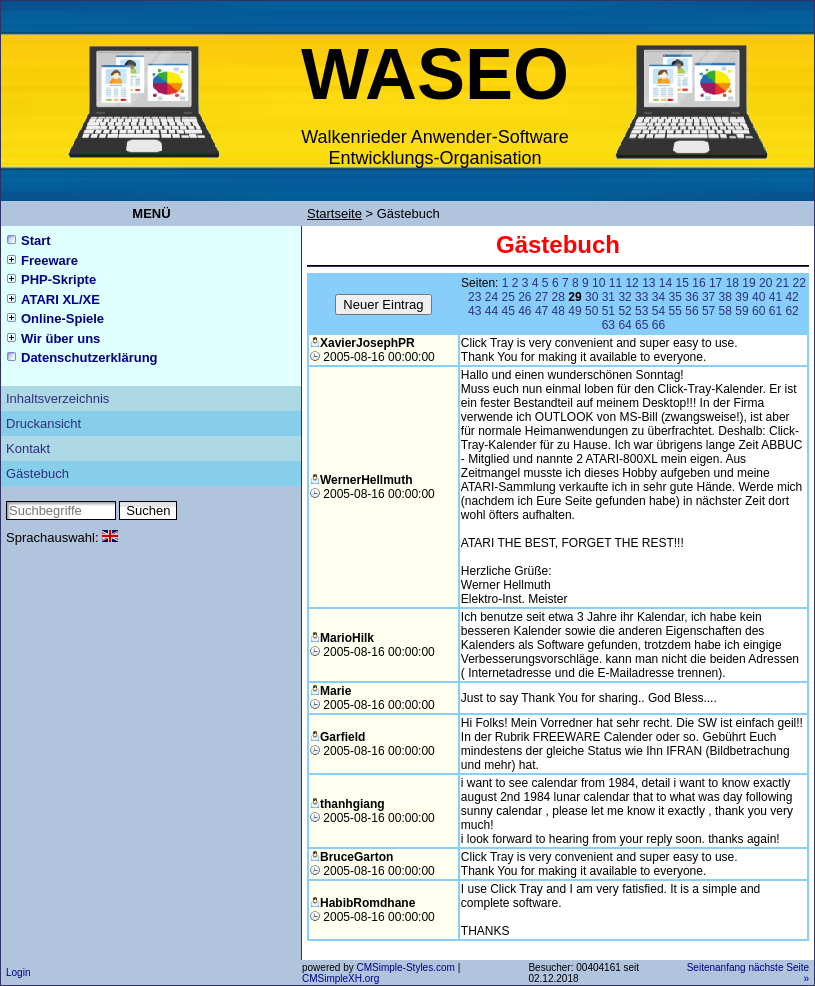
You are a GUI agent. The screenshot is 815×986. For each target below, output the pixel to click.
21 (782, 283)
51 (608, 311)
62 (791, 311)
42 (791, 297)
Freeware (49, 260)
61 (775, 311)
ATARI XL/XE (60, 299)
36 (691, 297)
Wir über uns (60, 338)
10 (598, 283)
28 (558, 297)
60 (758, 311)
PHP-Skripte (58, 279)
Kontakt (28, 448)
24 (491, 297)
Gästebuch (37, 473)
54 (658, 311)
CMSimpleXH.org (340, 978)
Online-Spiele (62, 318)
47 (541, 311)
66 (658, 325)
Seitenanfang (716, 967)
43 (474, 311)
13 (648, 283)
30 (591, 297)
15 (682, 283)
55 (675, 311)
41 (775, 297)
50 (591, 311)
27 (541, 297)
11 (615, 283)
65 (641, 325)
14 (665, 283)
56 (691, 311)
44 (491, 311)
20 (765, 283)
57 (708, 311)
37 (708, 297)
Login (18, 972)
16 (698, 283)
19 (748, 283)
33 (641, 297)
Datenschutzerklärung (89, 357)
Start (36, 240)
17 (715, 283)
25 (507, 297)
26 (524, 297)
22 (798, 283)
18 (732, 283)
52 (624, 311)
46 (524, 311)
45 (507, 311)
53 (641, 311)
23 (474, 297)
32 (624, 297)
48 (558, 311)
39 (741, 297)
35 (675, 297)
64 (624, 325)
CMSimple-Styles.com (406, 967)
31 (608, 297)
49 (574, 311)
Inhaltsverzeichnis (57, 398)
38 (725, 297)
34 (658, 297)
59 (741, 311)
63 (608, 325)
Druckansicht (43, 423)
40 (758, 297)
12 (631, 283)
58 (725, 311)
